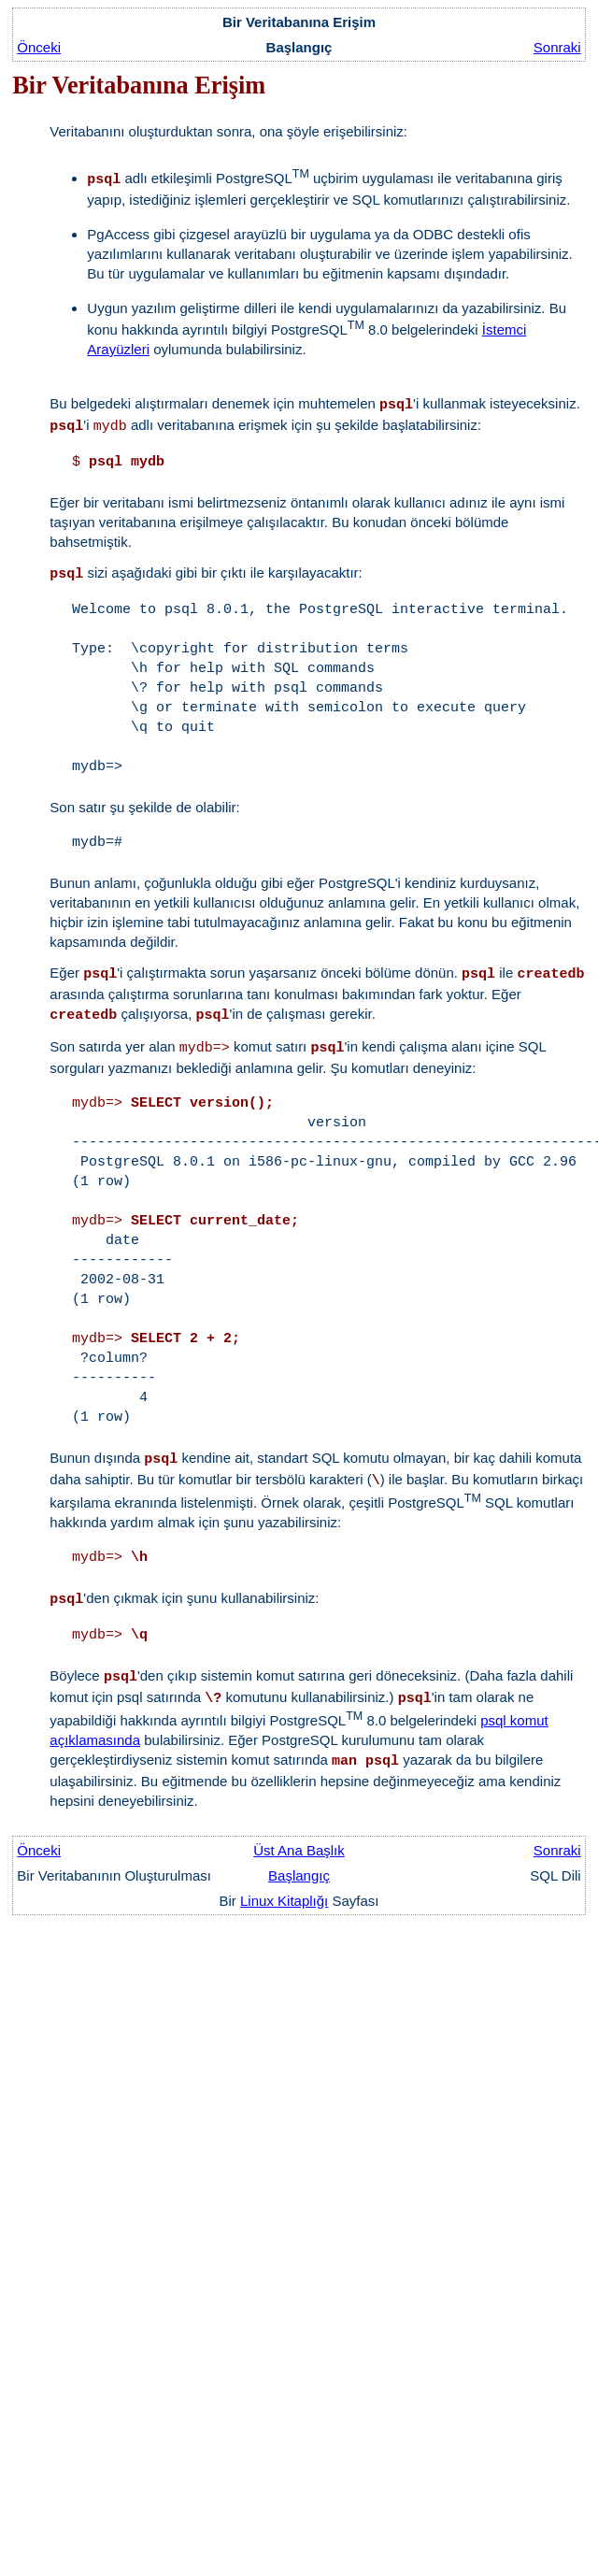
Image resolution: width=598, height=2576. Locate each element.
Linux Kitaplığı (284, 1901)
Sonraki (557, 47)
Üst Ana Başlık (299, 1850)
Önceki (39, 47)
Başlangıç (299, 1875)
